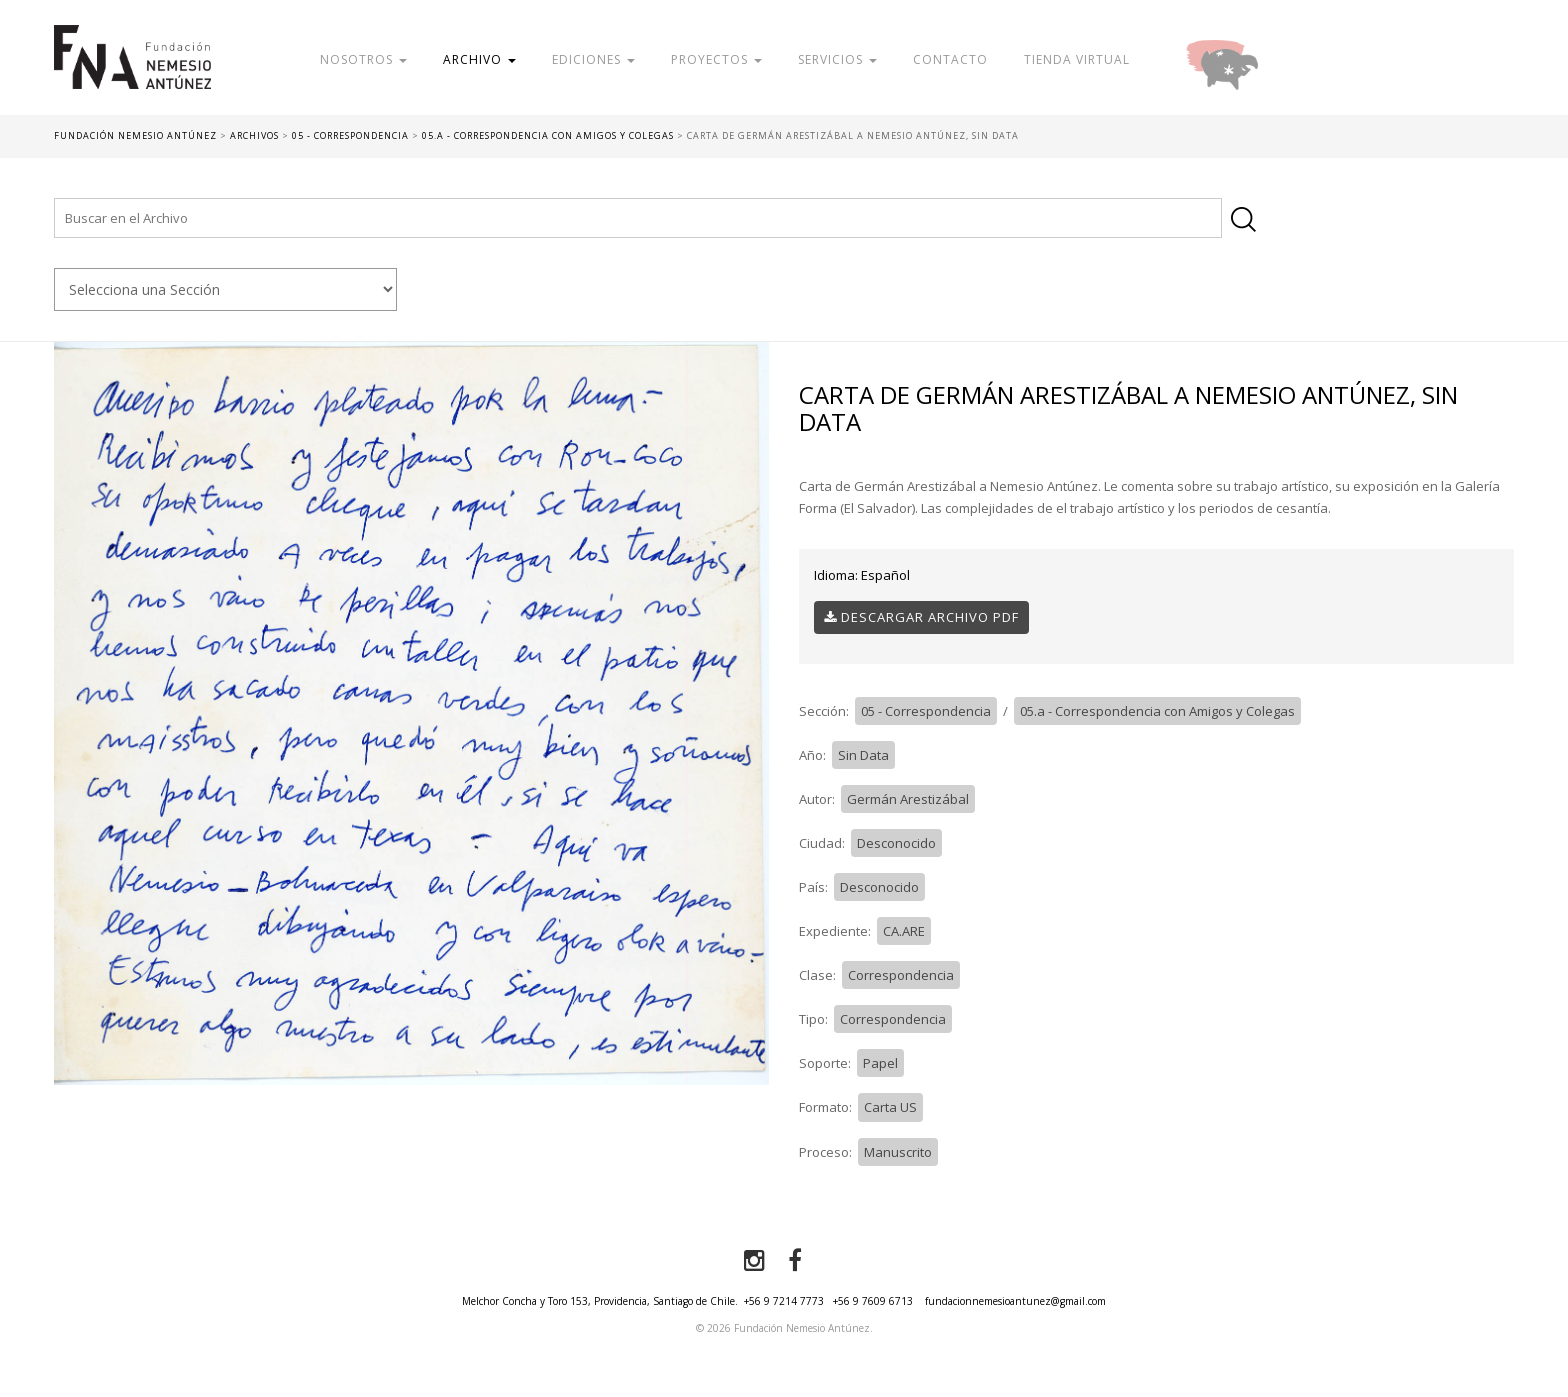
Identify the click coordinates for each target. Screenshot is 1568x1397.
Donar (1287, 59)
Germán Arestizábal (908, 799)
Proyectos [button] (716, 59)
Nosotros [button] (363, 59)
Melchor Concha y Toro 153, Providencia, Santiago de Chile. (600, 1301)
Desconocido (896, 843)
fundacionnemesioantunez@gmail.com (1015, 1301)
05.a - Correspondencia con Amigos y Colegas (1157, 711)
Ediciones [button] (593, 59)
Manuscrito (898, 1152)
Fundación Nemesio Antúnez (132, 70)
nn (225, 289)
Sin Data (863, 755)
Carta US (890, 1107)
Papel (880, 1063)
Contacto (950, 59)
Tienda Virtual (1077, 59)
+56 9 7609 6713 (873, 1301)
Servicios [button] (837, 59)
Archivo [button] (479, 59)
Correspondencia (901, 975)
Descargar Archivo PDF (921, 617)
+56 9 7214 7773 (784, 1301)
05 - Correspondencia (926, 711)
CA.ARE (904, 931)
